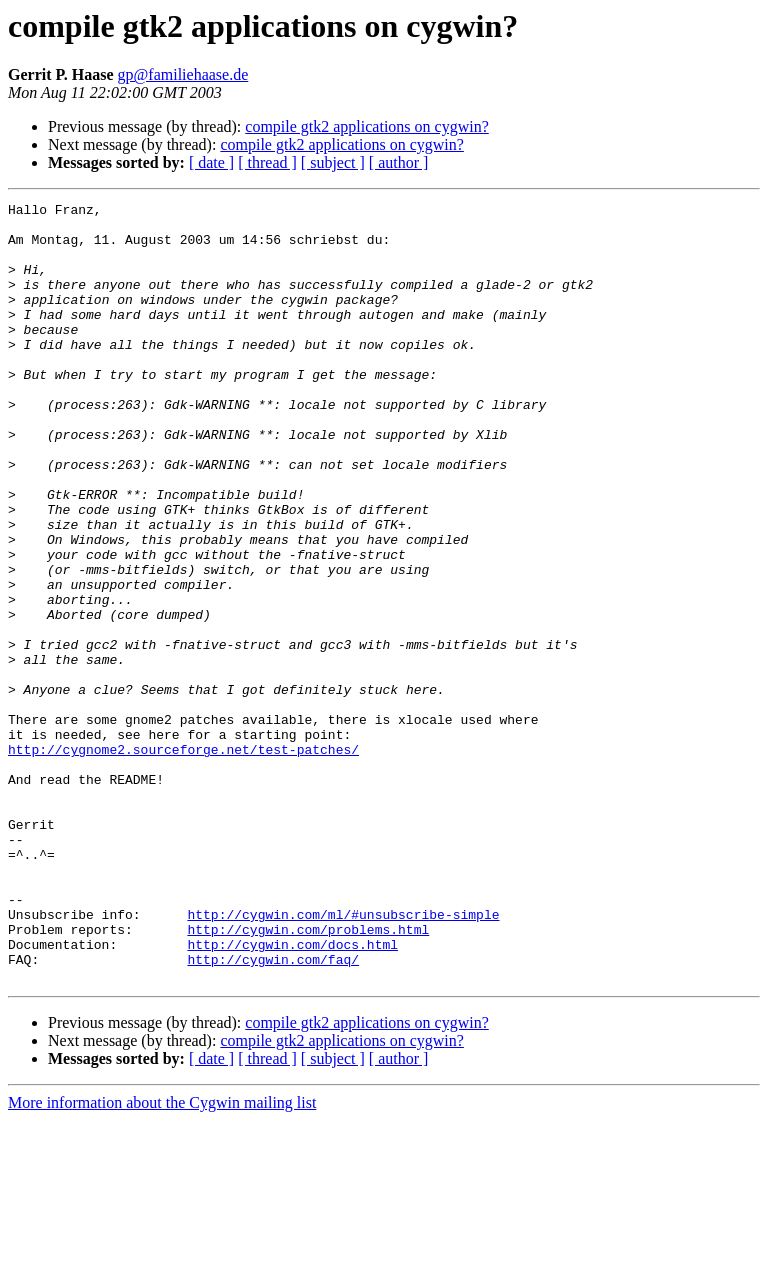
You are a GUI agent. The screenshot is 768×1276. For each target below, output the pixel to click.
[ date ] (211, 162)
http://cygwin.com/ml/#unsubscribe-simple (343, 1058)
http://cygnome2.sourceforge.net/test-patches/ (183, 860)
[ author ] (399, 162)
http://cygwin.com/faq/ (273, 1112)
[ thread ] (267, 162)
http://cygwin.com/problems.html (308, 1076)
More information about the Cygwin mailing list (162, 1258)
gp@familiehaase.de (183, 74)
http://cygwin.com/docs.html (292, 1094)
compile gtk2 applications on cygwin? (367, 126)
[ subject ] (333, 162)
